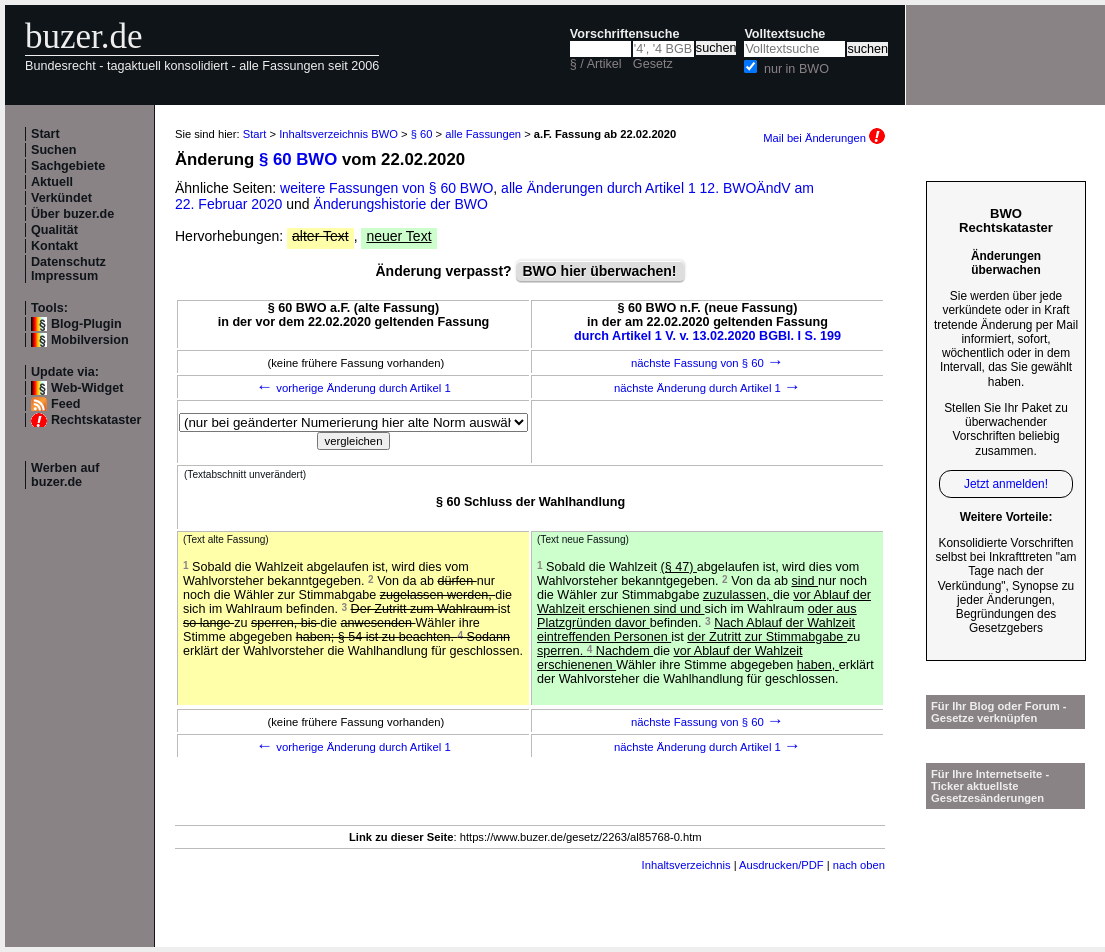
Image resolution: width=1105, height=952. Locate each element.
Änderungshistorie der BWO (401, 204)
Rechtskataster (96, 420)
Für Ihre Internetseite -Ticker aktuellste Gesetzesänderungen (990, 786)
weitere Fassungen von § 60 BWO (386, 188)
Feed (65, 404)
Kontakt (54, 246)
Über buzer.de (72, 214)
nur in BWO (796, 69)
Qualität (54, 230)
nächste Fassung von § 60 (707, 363)
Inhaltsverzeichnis (686, 865)
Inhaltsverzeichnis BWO (338, 134)
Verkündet (61, 198)
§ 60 (422, 134)
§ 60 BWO (298, 159)
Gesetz (653, 64)
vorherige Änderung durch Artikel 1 (353, 388)
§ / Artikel (596, 64)
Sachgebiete (68, 166)
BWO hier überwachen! (600, 271)
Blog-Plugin (86, 324)
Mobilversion (90, 340)
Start (45, 134)
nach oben (859, 865)
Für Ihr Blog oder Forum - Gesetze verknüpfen (999, 712)
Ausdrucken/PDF (781, 865)
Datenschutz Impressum (68, 269)
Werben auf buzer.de (65, 475)
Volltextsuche (784, 34)
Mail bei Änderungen (824, 138)
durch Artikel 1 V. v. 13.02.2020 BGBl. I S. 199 (707, 336)
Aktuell (52, 182)
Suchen (54, 150)
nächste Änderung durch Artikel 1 (707, 388)
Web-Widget (87, 388)
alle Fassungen (483, 134)
